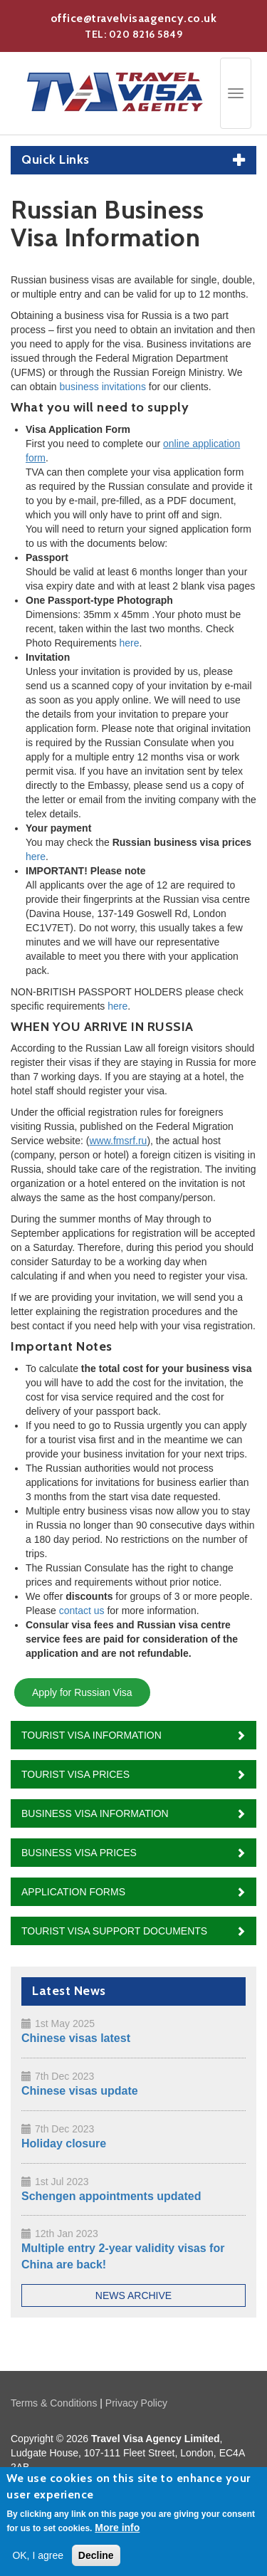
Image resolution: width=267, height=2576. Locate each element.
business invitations (103, 386)
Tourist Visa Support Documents (114, 1931)
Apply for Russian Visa (82, 1692)
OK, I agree (37, 2559)
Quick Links (55, 160)
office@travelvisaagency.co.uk (134, 18)
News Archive (133, 2295)
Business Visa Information (95, 1813)
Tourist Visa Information (91, 1735)
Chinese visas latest (75, 2038)
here (130, 643)
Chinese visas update (79, 2091)
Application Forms (73, 1891)
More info (117, 2532)
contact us (82, 1610)
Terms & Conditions (54, 2403)
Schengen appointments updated (111, 2196)
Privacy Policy (136, 2403)
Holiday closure (63, 2143)
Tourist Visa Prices (75, 1774)
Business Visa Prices (79, 1852)
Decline (96, 2559)
